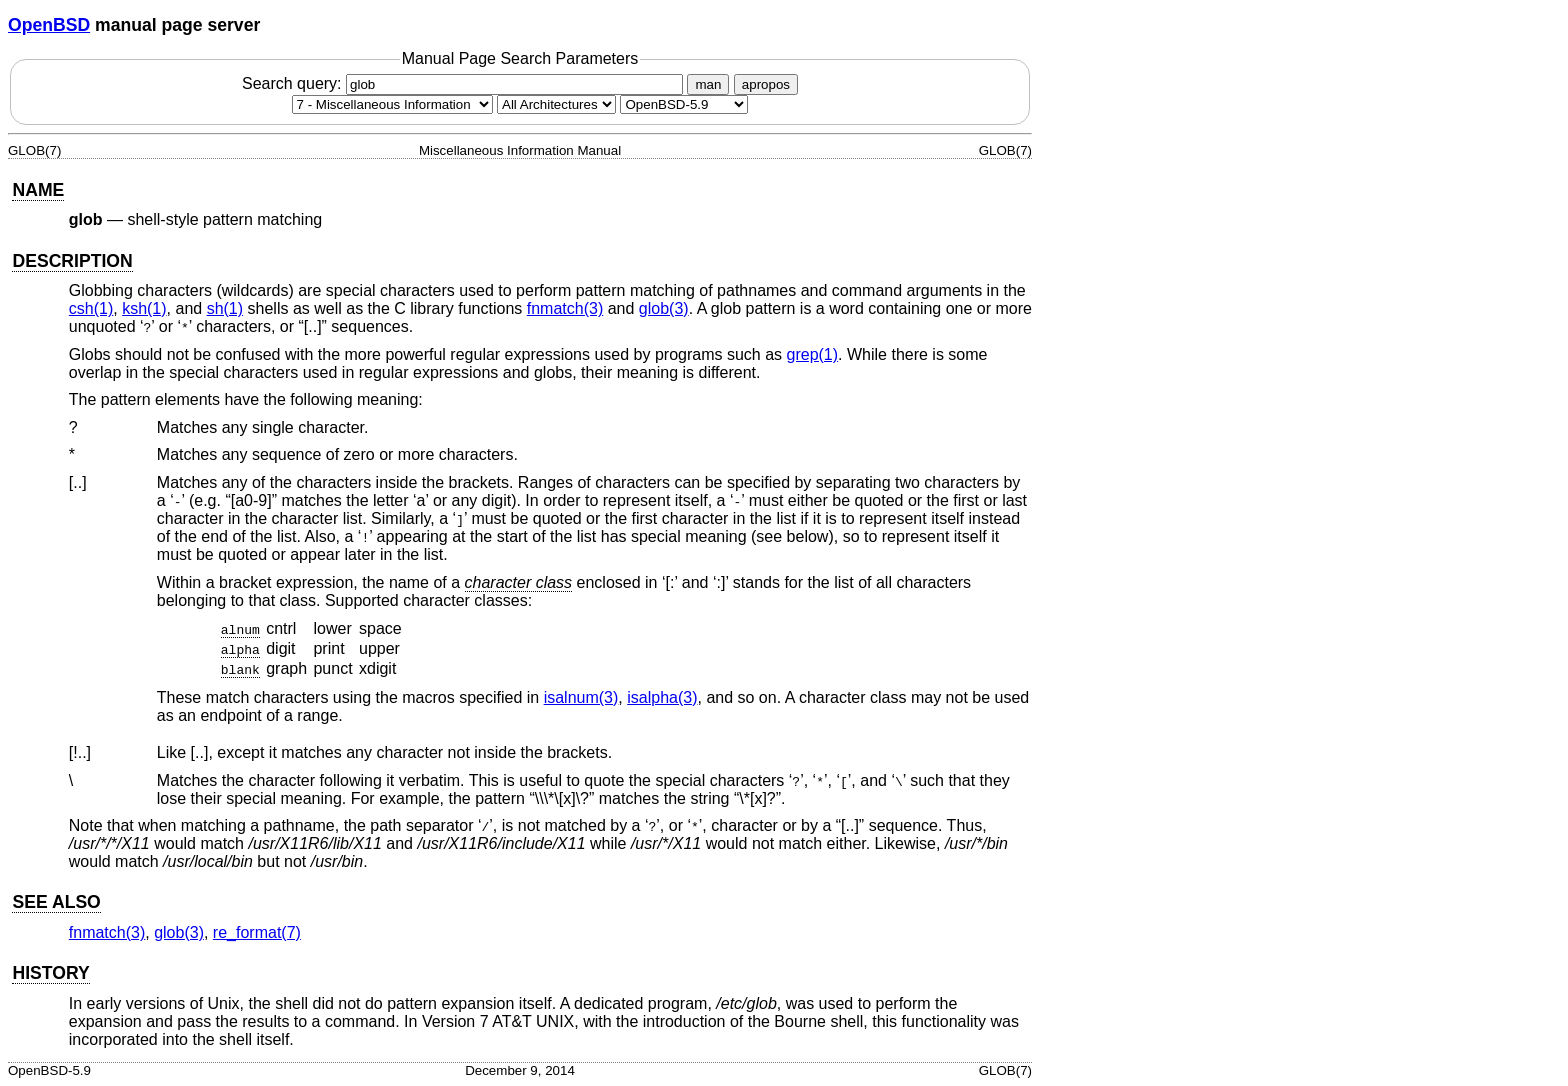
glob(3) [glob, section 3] (664, 308)
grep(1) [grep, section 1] (813, 354)
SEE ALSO (56, 902)
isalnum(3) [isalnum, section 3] (581, 697)
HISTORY (50, 973)
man (708, 84)
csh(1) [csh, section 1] (91, 308)
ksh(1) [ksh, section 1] (144, 308)
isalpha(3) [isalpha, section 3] (662, 697)
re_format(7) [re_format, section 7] (257, 932)
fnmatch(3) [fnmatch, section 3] (565, 308)
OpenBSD (49, 25)
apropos (766, 84)
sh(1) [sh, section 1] (225, 308)
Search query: (465, 83)
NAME (38, 190)
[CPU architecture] (556, 104)
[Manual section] (392, 104)
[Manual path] (684, 104)
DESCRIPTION (72, 261)
